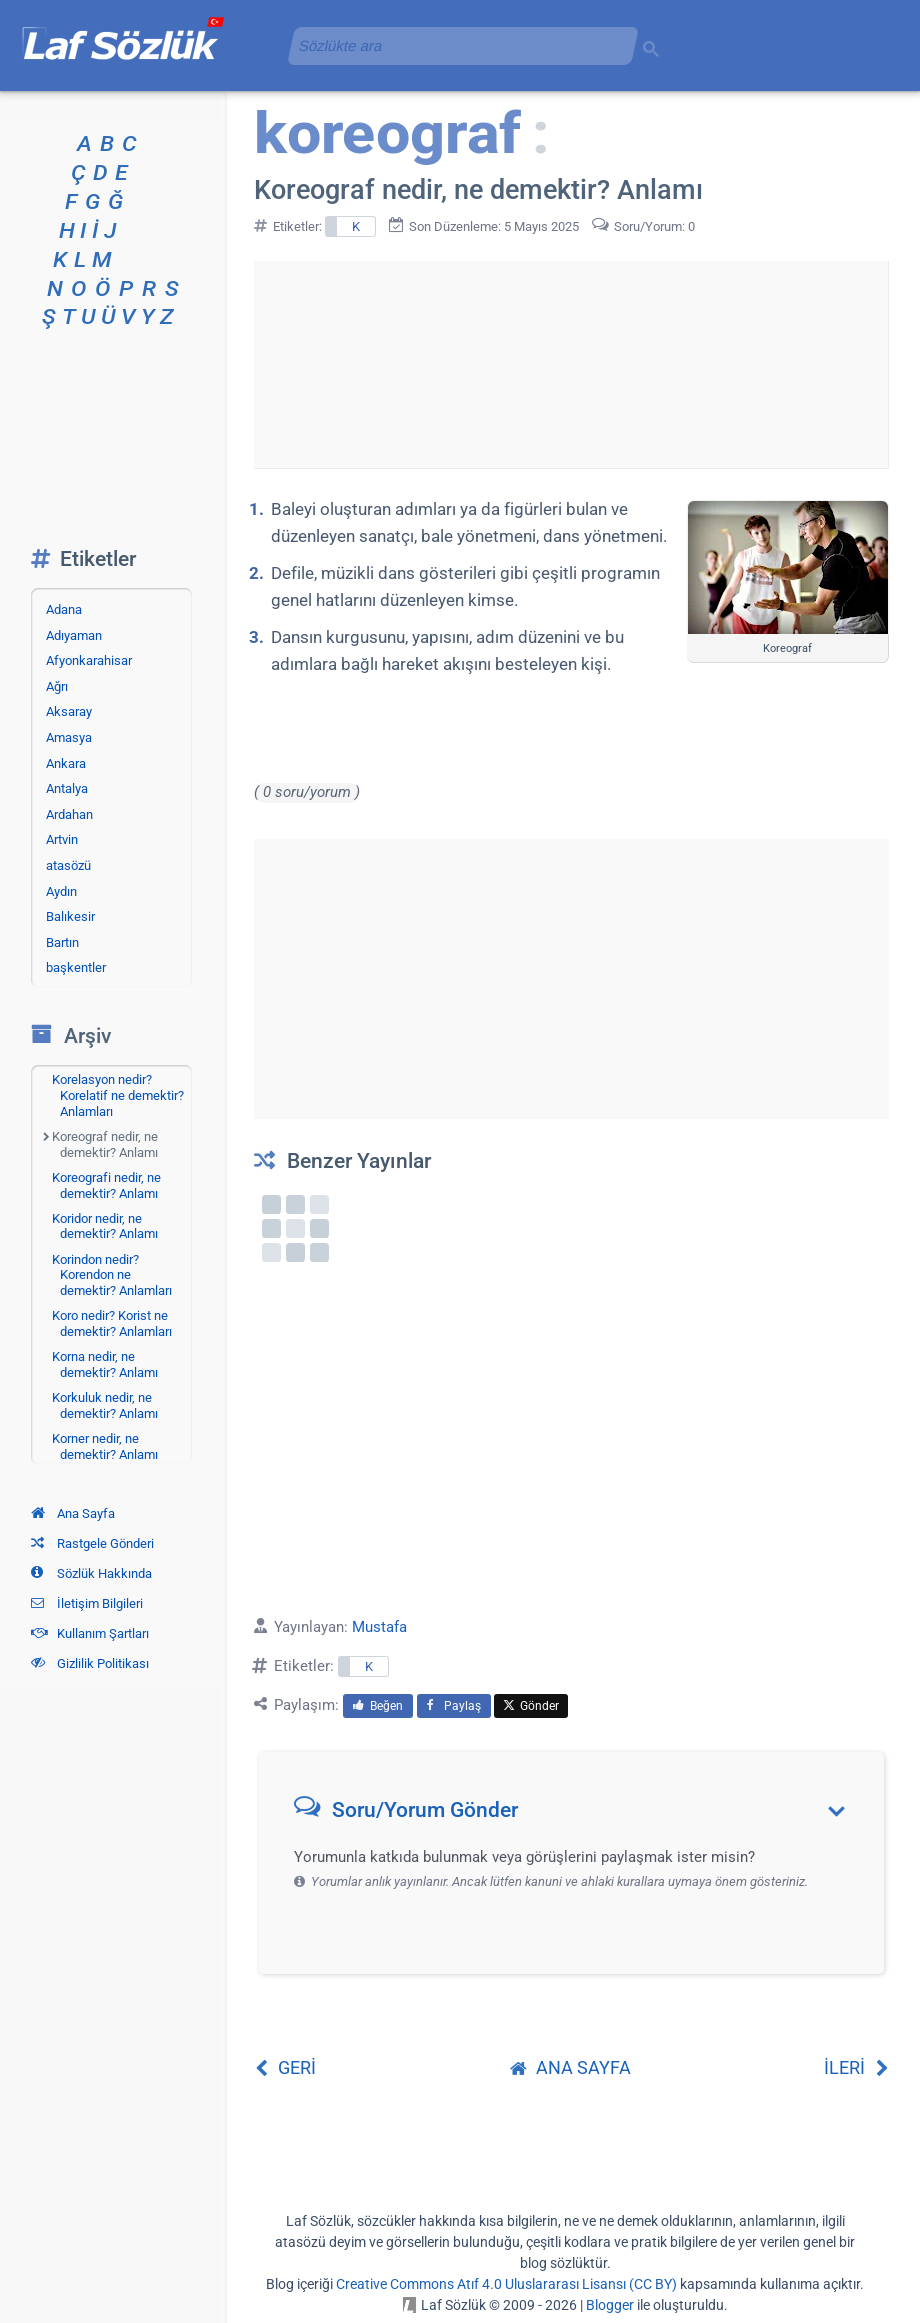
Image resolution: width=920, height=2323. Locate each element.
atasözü (68, 865)
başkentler (76, 967)
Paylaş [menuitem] (454, 1706)
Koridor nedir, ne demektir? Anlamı (105, 1226)
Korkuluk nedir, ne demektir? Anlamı (105, 1405)
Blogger (610, 2305)
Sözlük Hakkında (91, 1573)
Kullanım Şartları (90, 1633)
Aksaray (69, 711)
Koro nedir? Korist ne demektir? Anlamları (112, 1323)
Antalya (67, 788)
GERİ (285, 2067)
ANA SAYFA (570, 2067)
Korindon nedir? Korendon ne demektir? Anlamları (112, 1275)
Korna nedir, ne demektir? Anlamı (105, 1364)
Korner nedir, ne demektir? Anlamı (105, 1446)
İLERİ (856, 2067)
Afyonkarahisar (89, 660)
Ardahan (69, 814)
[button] (578, 1814)
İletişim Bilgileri (87, 1603)
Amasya (69, 737)
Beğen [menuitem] (378, 1706)
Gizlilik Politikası (90, 1663)
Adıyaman (74, 635)
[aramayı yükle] (455, 45)
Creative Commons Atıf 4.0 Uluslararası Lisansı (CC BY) (506, 2284)
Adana (64, 609)
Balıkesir (70, 916)
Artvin (62, 839)
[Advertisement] (571, 361)
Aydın (61, 891)
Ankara (66, 763)
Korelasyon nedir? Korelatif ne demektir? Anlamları (118, 1095)
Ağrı (57, 686)
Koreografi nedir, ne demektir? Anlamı (106, 1185)
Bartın (62, 942)
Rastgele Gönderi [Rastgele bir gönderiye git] (92, 1543)
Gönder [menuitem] (531, 1706)
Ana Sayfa (73, 1513)
